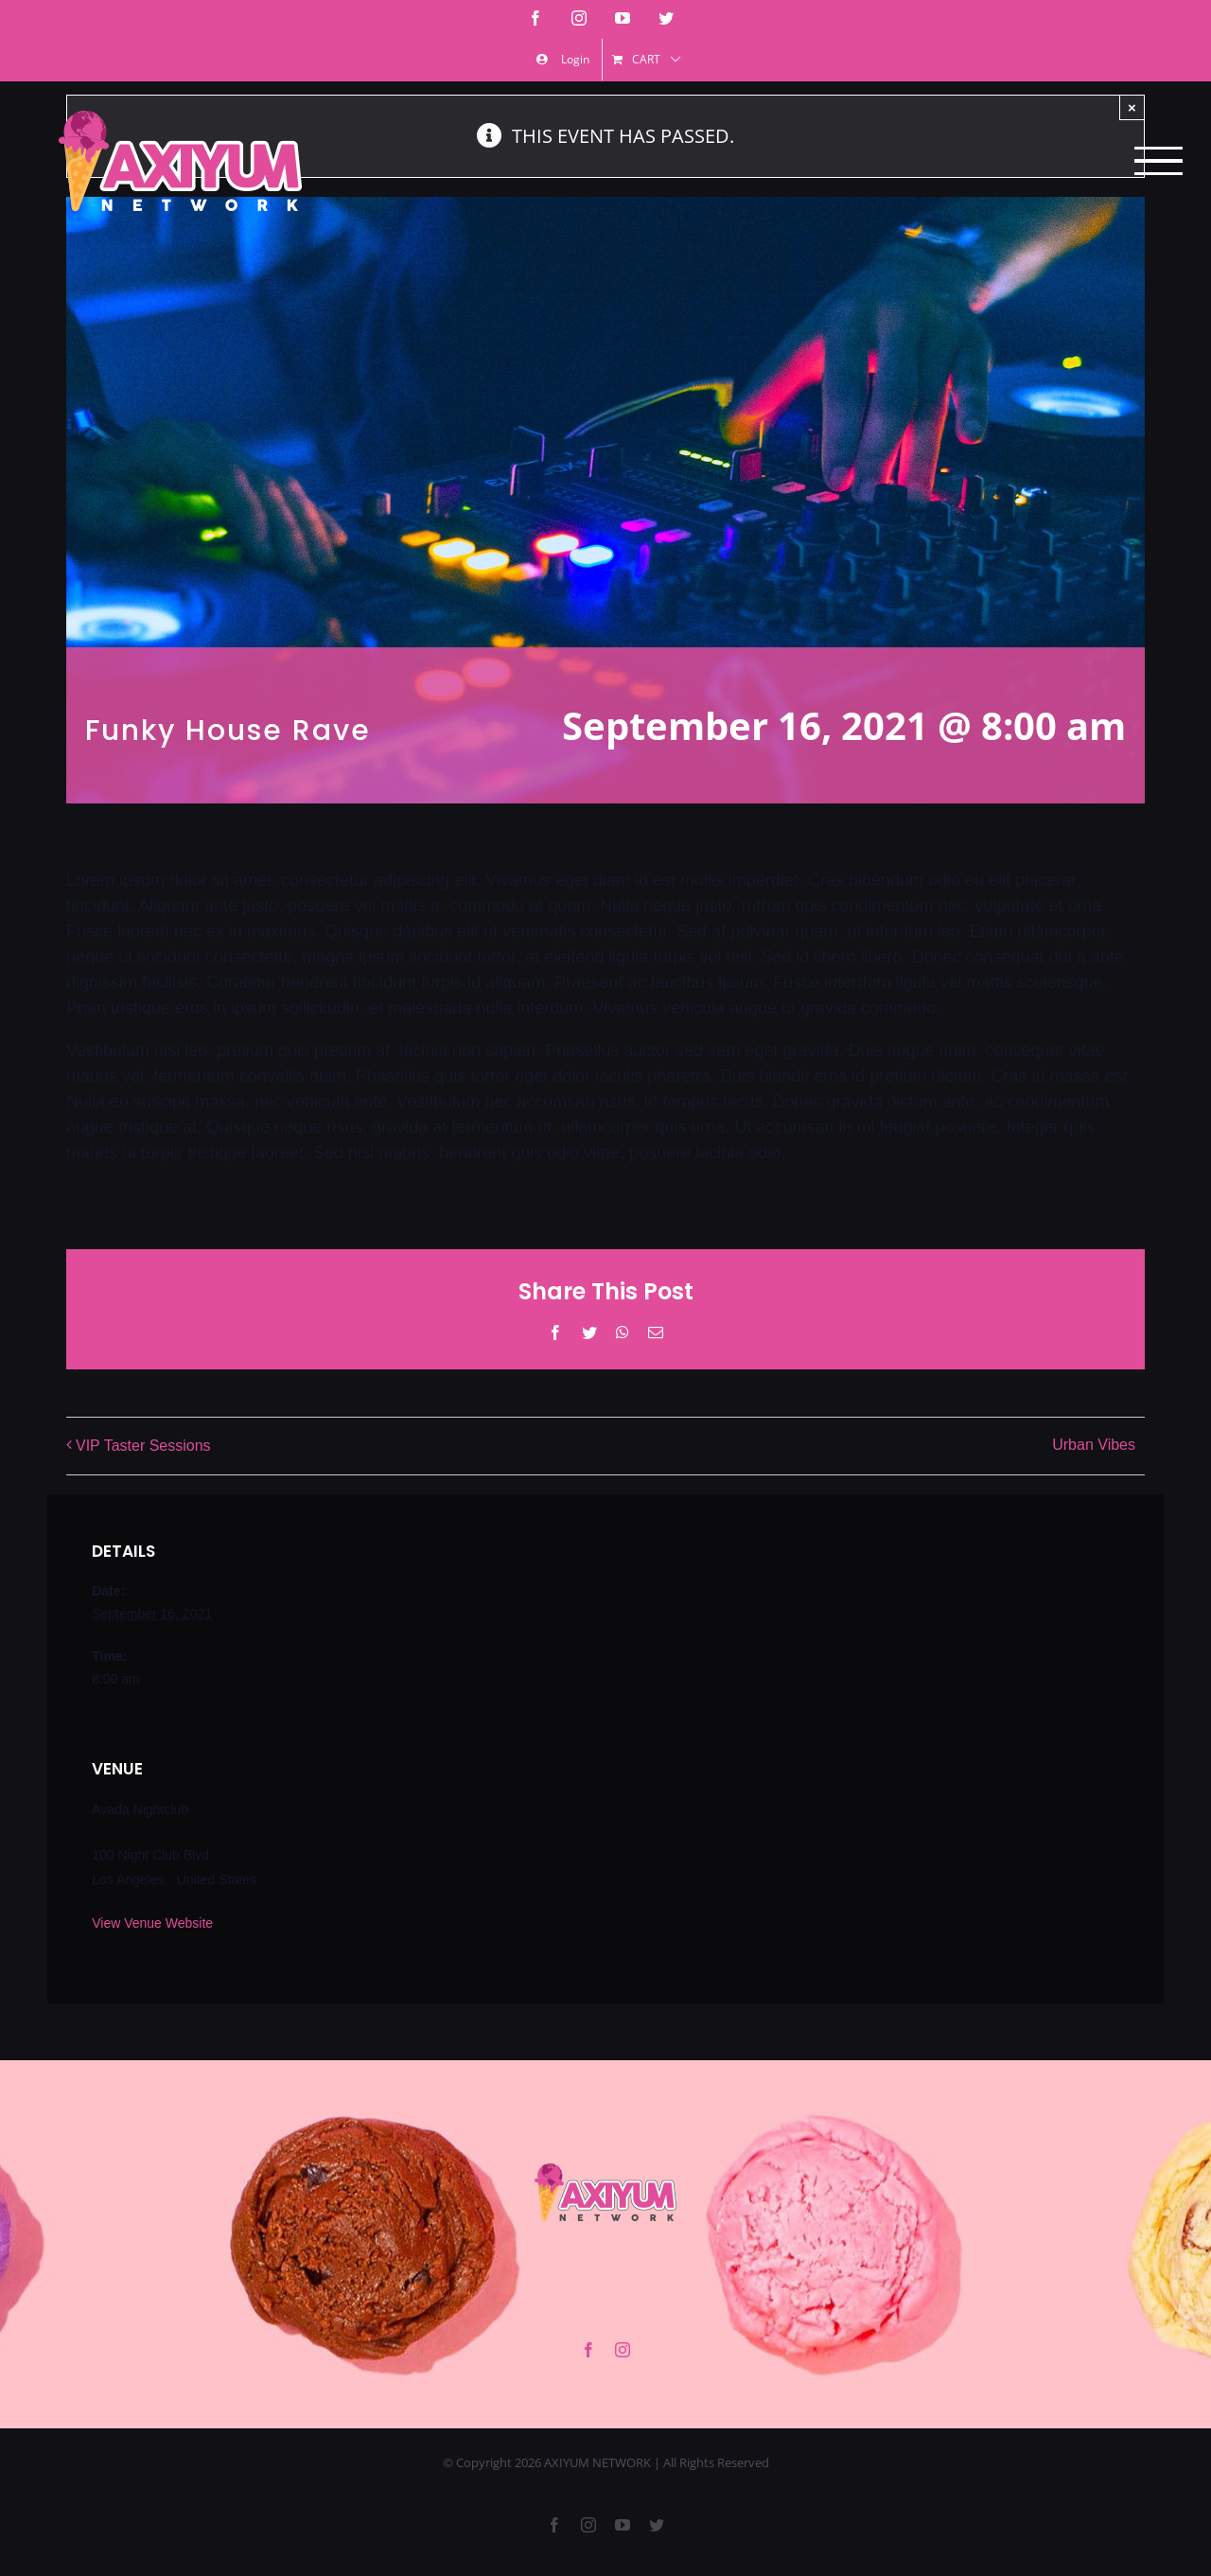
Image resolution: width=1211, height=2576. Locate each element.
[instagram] (622, 2349)
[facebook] (588, 2349)
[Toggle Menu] (1158, 161)
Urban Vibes (1093, 1446)
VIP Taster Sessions (143, 1446)
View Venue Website (152, 1923)
